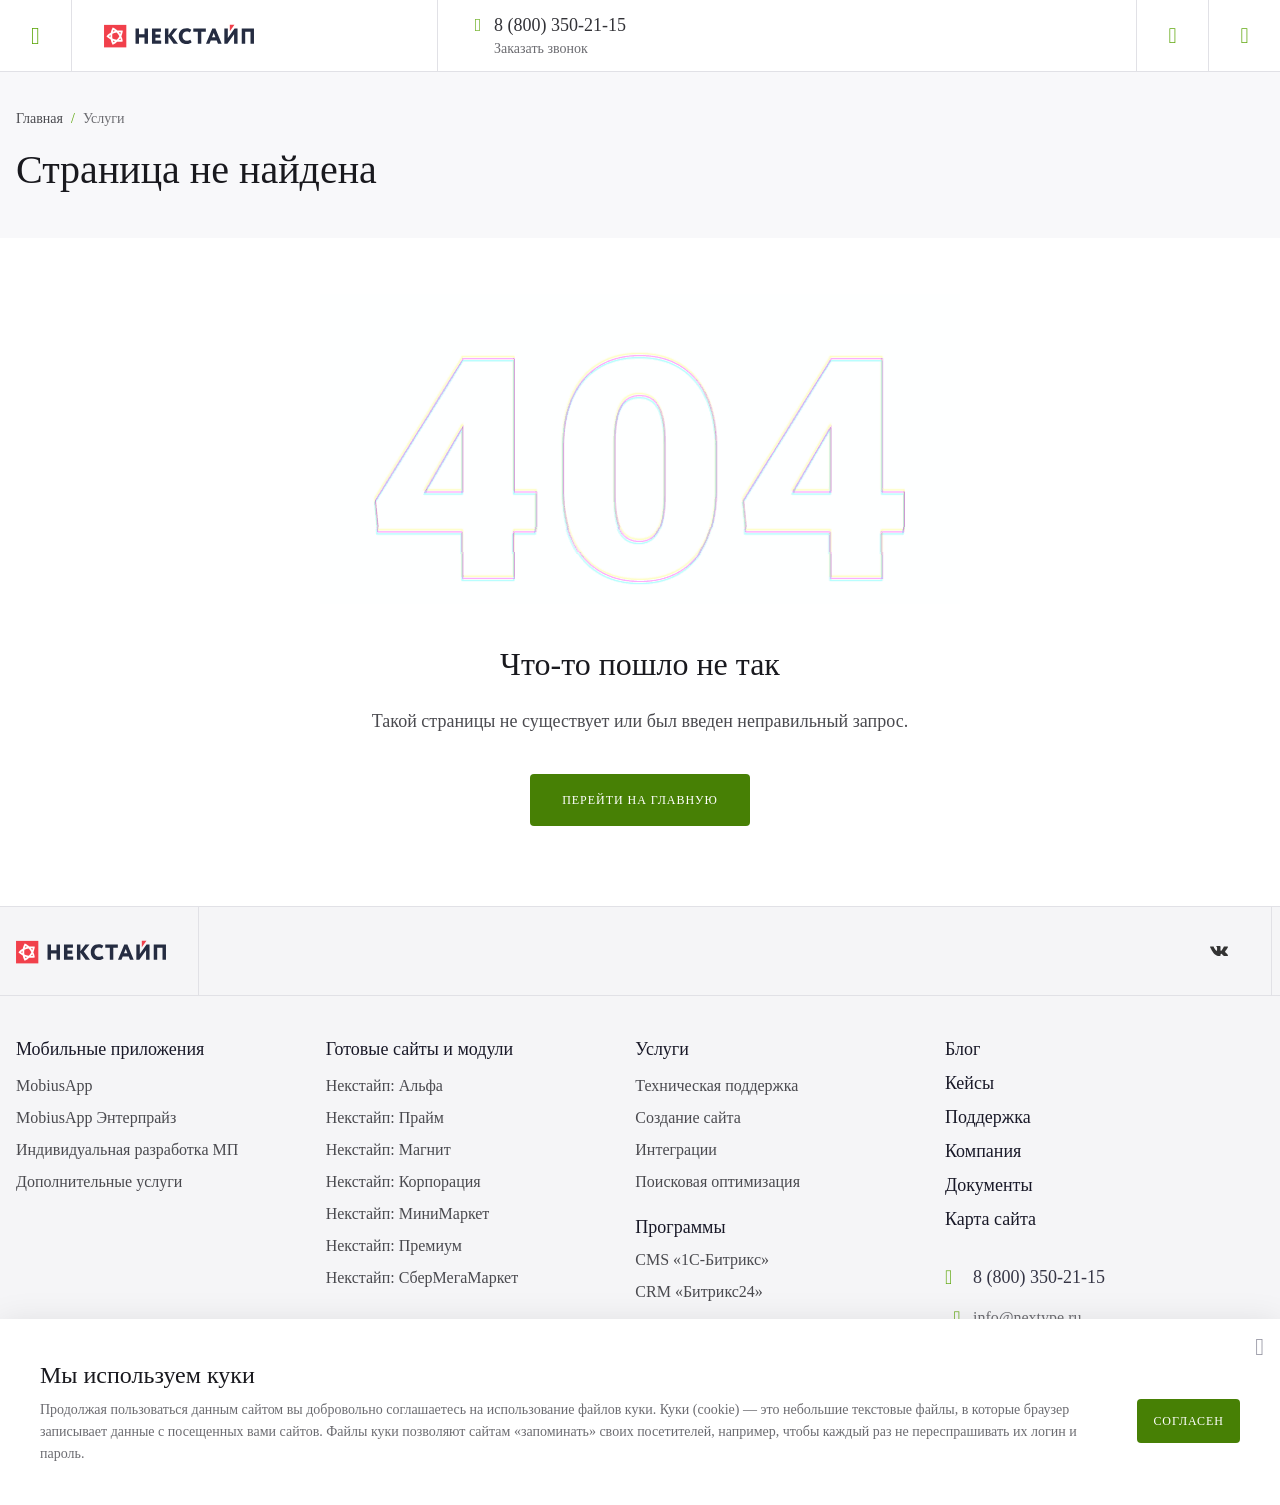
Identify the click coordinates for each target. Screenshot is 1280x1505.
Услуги (662, 1049)
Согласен (1188, 1421)
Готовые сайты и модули (420, 1049)
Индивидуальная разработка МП (127, 1149)
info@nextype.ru (1027, 1317)
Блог (962, 1049)
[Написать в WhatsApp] (670, 24)
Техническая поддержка (716, 1085)
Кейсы (969, 1083)
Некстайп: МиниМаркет (408, 1213)
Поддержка (988, 1117)
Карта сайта (990, 1219)
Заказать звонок (541, 48)
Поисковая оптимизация (717, 1181)
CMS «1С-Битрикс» (702, 1259)
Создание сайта (687, 1117)
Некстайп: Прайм (385, 1117)
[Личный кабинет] (1172, 36)
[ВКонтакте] (1219, 951)
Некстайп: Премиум (394, 1245)
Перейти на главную (640, 800)
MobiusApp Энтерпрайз (96, 1117)
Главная (39, 118)
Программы (680, 1227)
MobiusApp (54, 1085)
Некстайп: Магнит (388, 1149)
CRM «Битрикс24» (699, 1291)
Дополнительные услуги (99, 1181)
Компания (983, 1151)
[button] (1259, 1347)
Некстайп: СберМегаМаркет (422, 1277)
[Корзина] (1244, 36)
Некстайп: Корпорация (403, 1181)
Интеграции (676, 1149)
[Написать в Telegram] (644, 24)
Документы (989, 1185)
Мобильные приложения (110, 1049)
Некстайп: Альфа (384, 1085)
